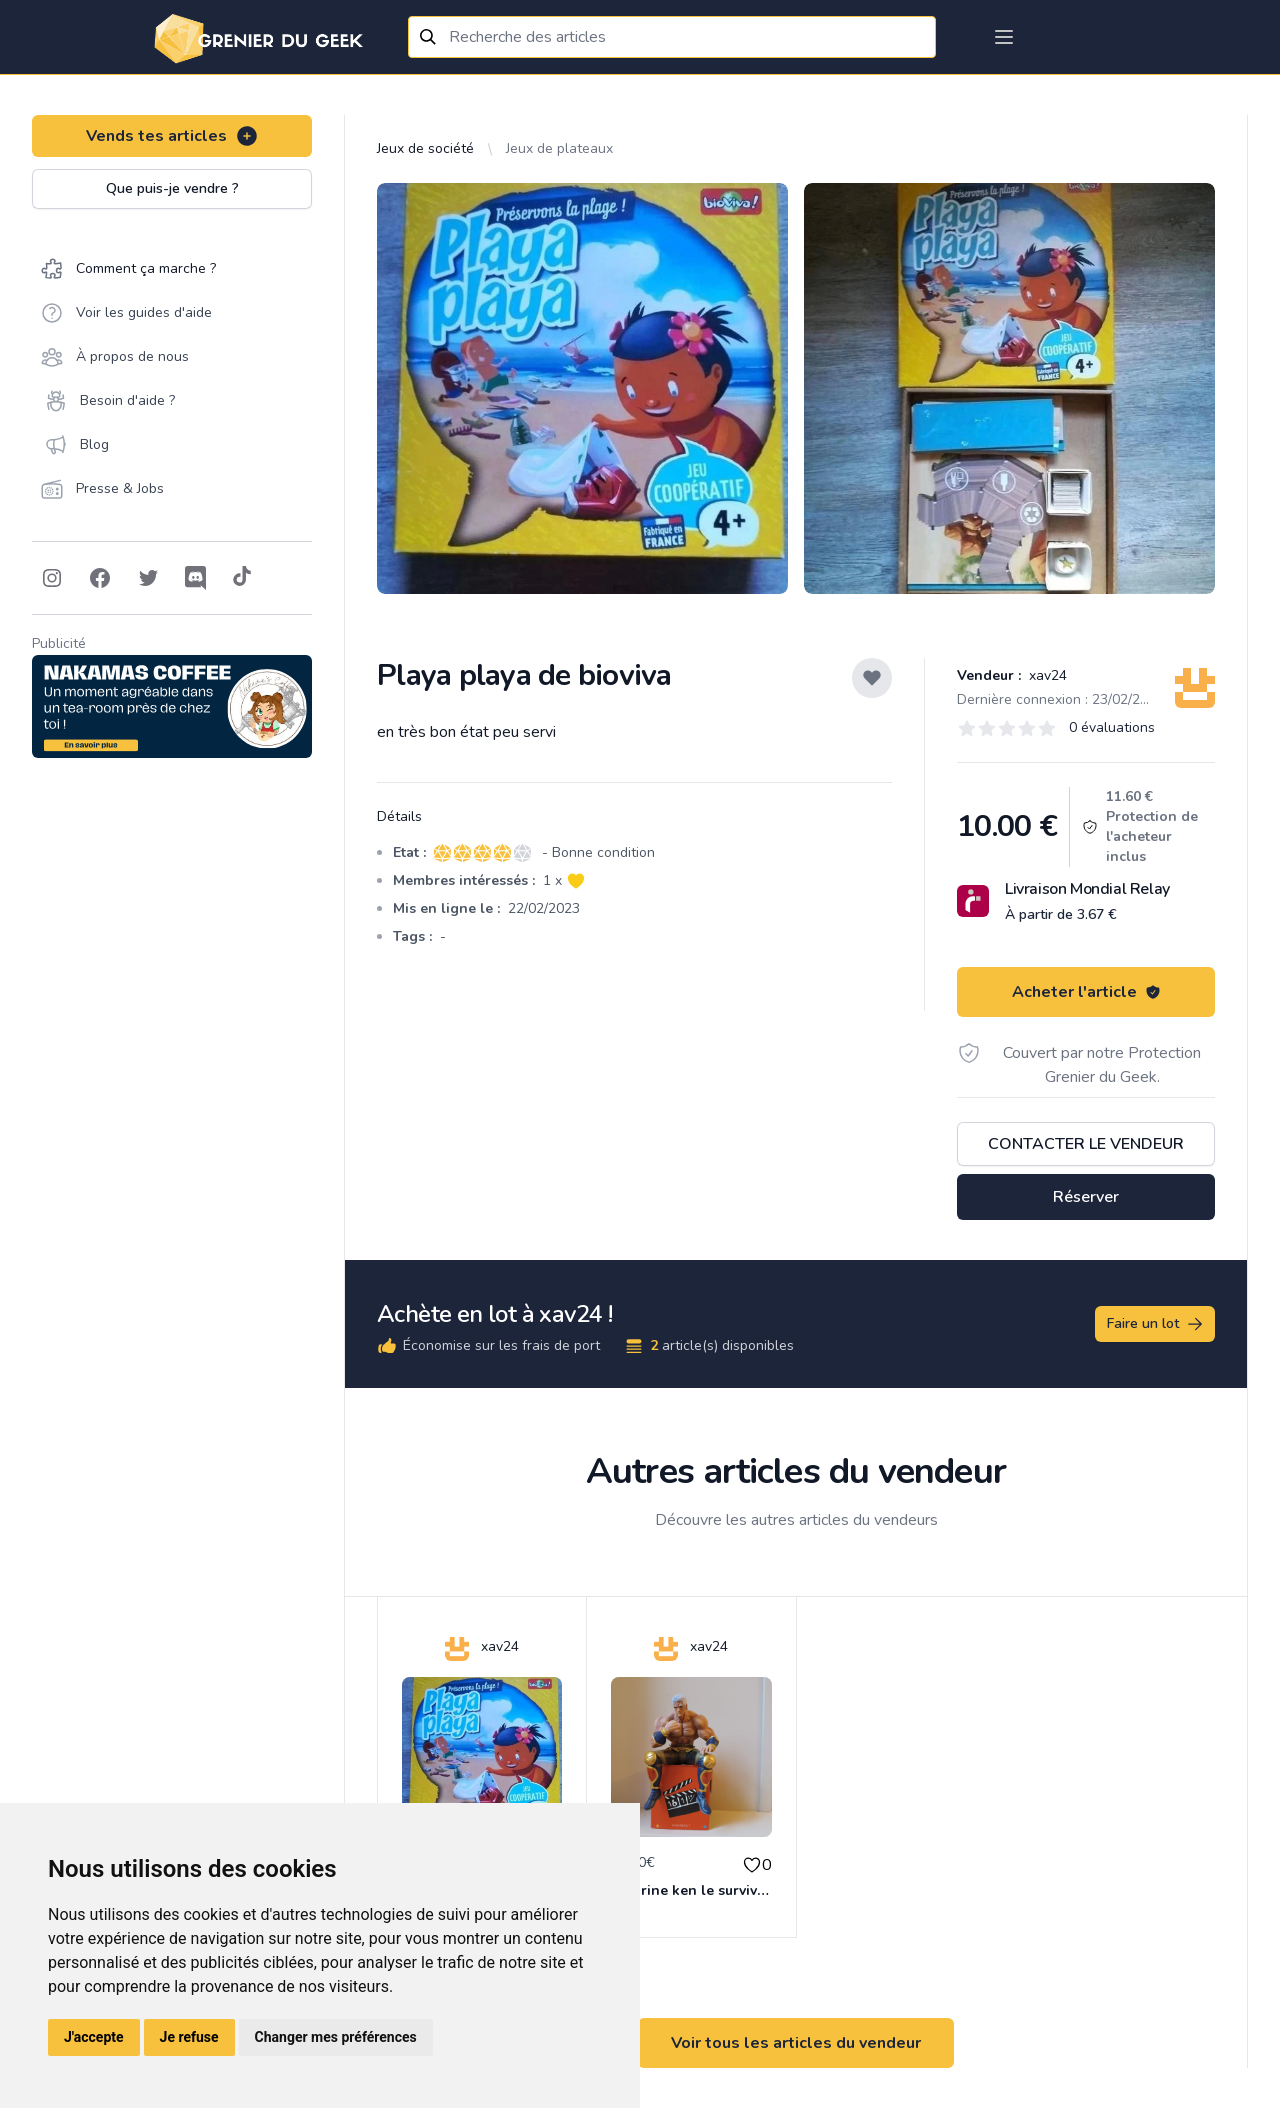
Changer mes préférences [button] (336, 2037)
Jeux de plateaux (559, 148)
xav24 (1046, 675)
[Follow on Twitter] (148, 578)
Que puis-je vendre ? (172, 188)
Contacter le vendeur (1086, 1144)
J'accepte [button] (94, 2037)
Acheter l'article (1086, 992)
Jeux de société (425, 148)
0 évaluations (1112, 727)
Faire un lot (1156, 1324)
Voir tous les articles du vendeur (796, 2043)
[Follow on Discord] (196, 578)
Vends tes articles (172, 136)
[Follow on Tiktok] (242, 578)
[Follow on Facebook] (100, 578)
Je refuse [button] (189, 2037)
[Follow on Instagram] (52, 578)
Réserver (1086, 1197)
